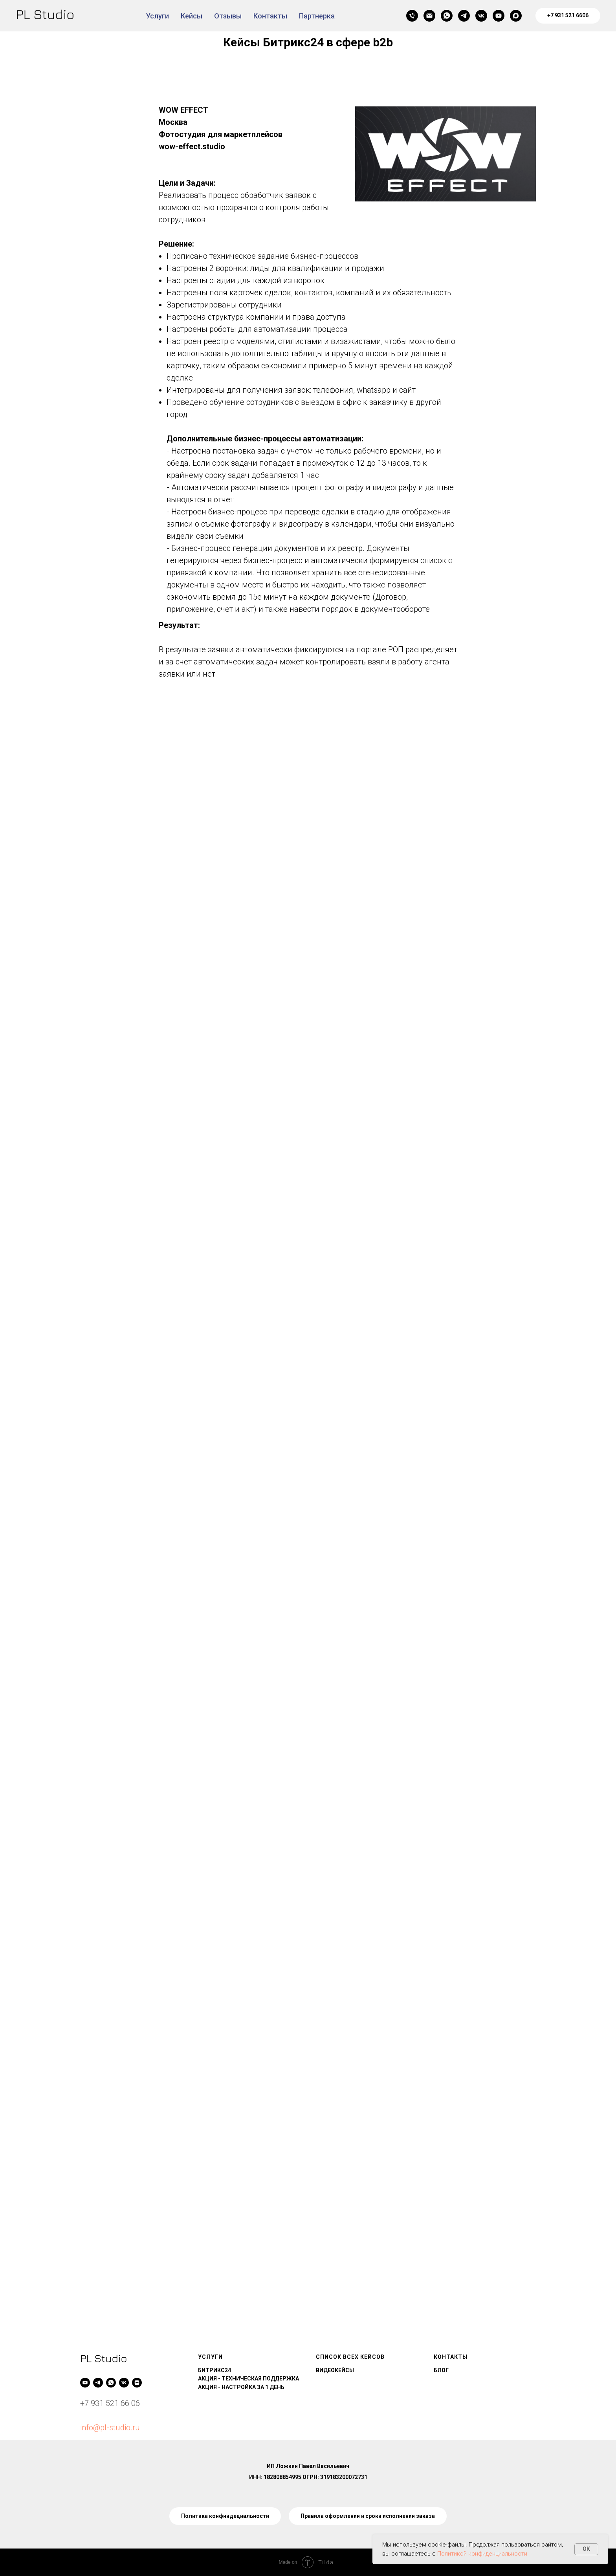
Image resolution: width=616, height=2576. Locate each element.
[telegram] (464, 16)
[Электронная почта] (429, 16)
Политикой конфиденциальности (482, 2553)
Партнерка (317, 16)
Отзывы (228, 16)
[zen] (137, 2383)
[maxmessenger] (516, 16)
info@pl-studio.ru (110, 2427)
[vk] (481, 16)
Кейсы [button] (191, 16)
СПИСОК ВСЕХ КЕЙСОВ (350, 2357)
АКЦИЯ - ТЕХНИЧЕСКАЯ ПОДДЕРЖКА (248, 2378)
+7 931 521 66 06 (110, 2403)
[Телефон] (412, 16)
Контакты (270, 16)
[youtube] (498, 16)
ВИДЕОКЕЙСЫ (335, 2370)
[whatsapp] (447, 16)
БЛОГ (441, 2370)
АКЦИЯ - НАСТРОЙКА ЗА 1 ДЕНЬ (241, 2387)
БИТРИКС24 (214, 2370)
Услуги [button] (157, 16)
